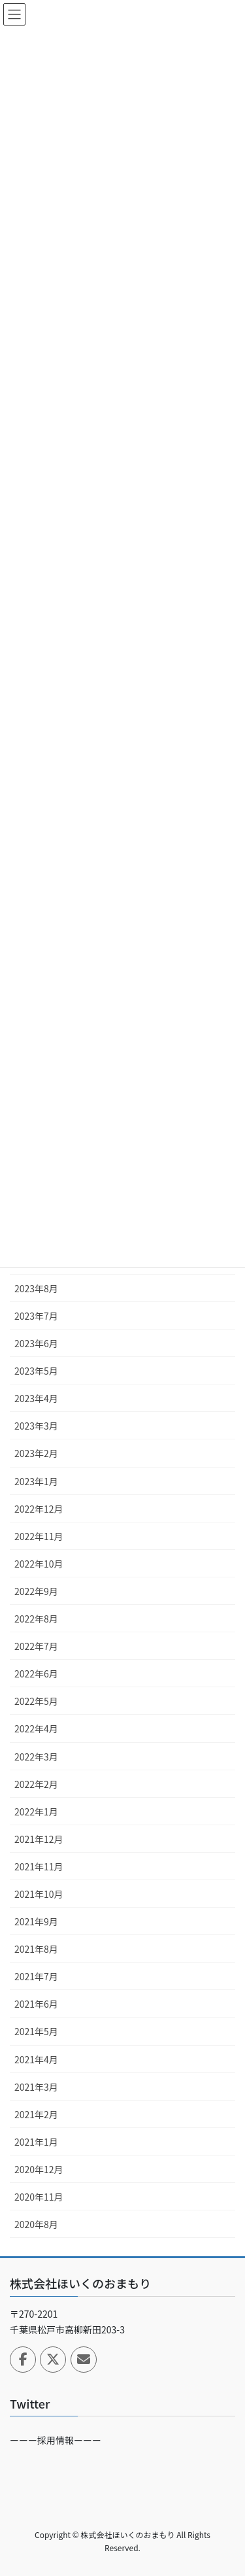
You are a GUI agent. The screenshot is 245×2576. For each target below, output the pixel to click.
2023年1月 (36, 1481)
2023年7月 (36, 1315)
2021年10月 (38, 1893)
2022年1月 (36, 1811)
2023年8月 (36, 1288)
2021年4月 (36, 2059)
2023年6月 (36, 1343)
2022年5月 (36, 1701)
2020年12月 (38, 2169)
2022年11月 (38, 1536)
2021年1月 (36, 2141)
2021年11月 (38, 1866)
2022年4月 (36, 1728)
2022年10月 (38, 1563)
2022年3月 (36, 1756)
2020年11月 (38, 2196)
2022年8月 (36, 1618)
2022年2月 (36, 1784)
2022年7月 (36, 1646)
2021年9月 (36, 1921)
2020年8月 (36, 2224)
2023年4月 (36, 1398)
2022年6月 (36, 1673)
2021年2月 (36, 2114)
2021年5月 (36, 2031)
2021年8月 (36, 1948)
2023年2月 (36, 1453)
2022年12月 (38, 1508)
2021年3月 (36, 2086)
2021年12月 (38, 1839)
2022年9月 (36, 1591)
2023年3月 (36, 1425)
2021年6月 (36, 2003)
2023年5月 (36, 1370)
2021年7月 (36, 1976)
